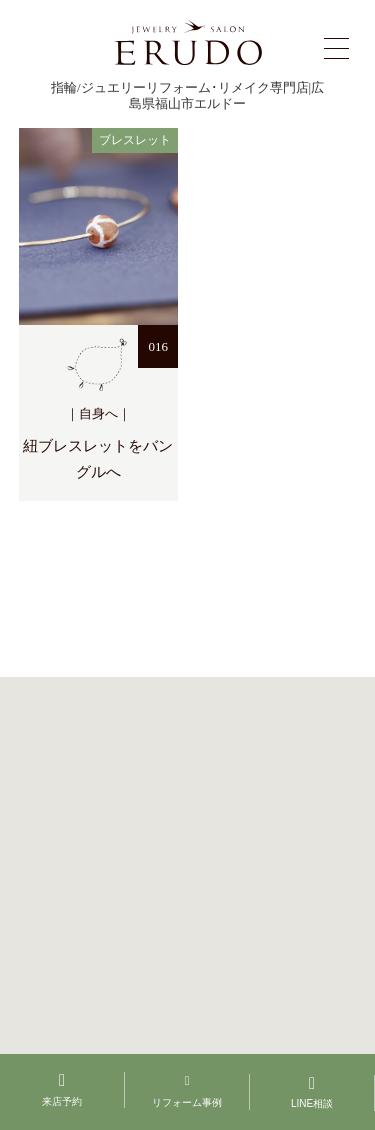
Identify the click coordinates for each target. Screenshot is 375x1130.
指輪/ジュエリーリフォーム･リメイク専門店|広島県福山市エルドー (187, 95)
